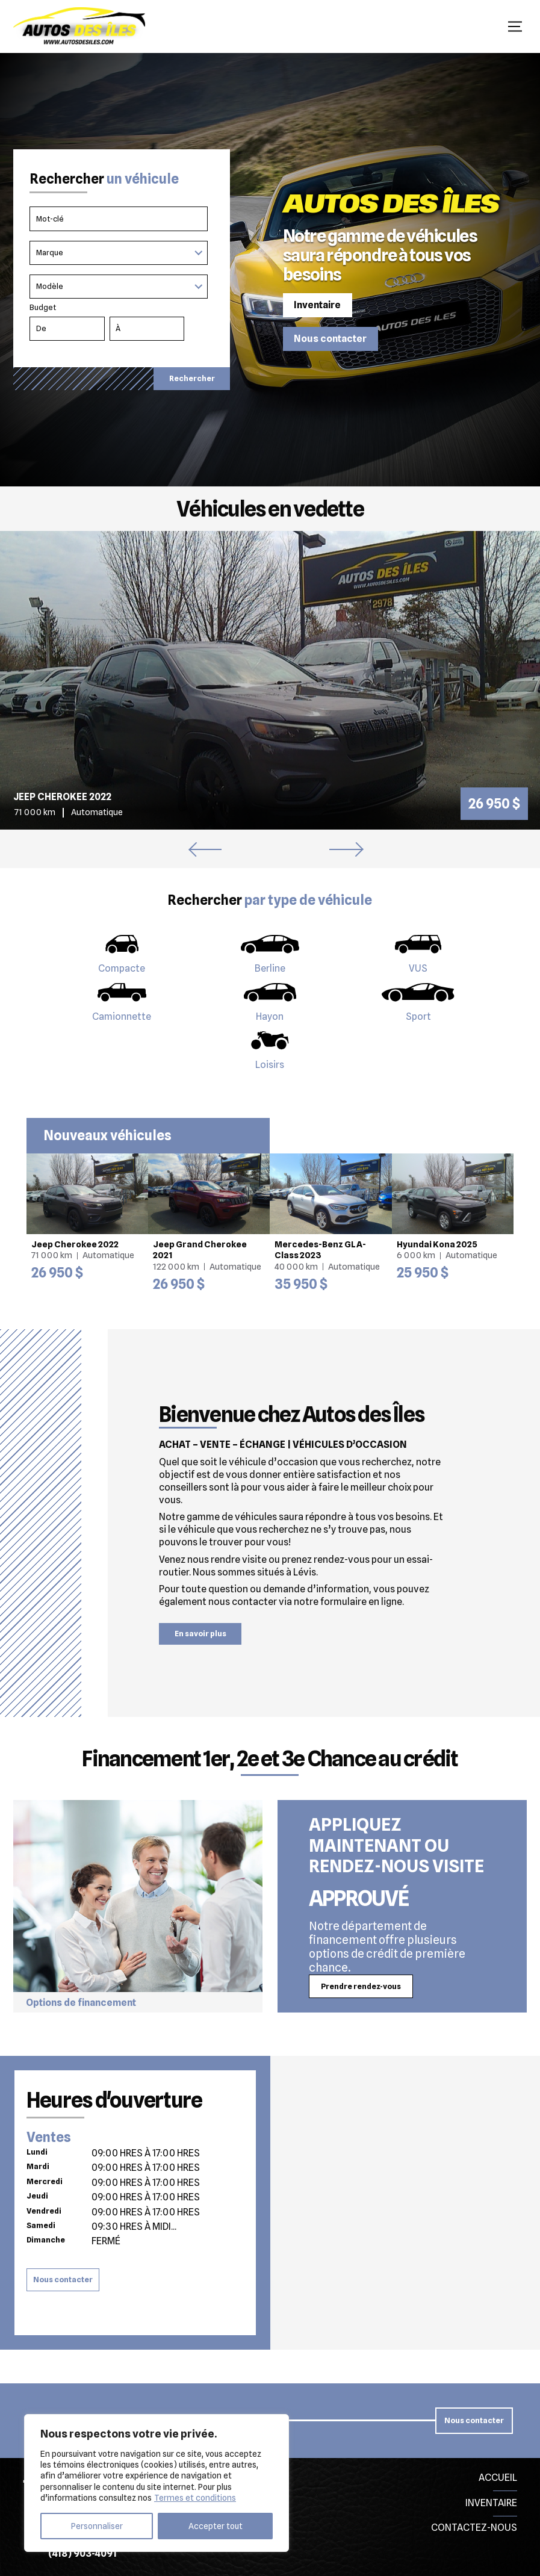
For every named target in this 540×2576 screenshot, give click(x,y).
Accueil (498, 2477)
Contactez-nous (474, 2527)
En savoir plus (200, 1633)
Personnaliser (97, 2526)
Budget (121, 324)
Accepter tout (215, 2526)
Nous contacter (330, 338)
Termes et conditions (195, 2498)
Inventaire (317, 305)
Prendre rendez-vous (361, 1986)
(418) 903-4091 (82, 2553)
